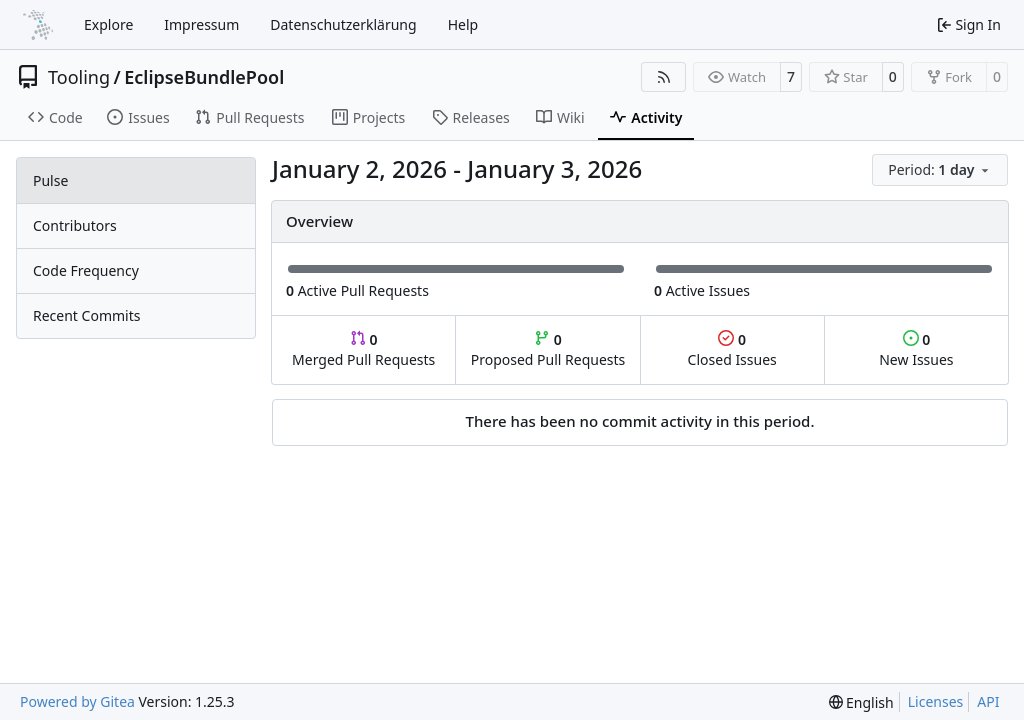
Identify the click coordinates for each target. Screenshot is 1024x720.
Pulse (50, 180)
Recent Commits (86, 315)
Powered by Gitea (77, 701)
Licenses (936, 701)
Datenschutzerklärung (343, 24)
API (988, 701)
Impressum (201, 24)
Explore (108, 24)
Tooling (79, 77)
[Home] (38, 25)
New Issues (916, 349)
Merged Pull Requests (363, 349)
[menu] (940, 170)
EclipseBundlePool (204, 77)
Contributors (75, 225)
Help (463, 24)
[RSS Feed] (664, 77)
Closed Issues (732, 349)
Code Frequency (86, 270)
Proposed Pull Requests (548, 349)
